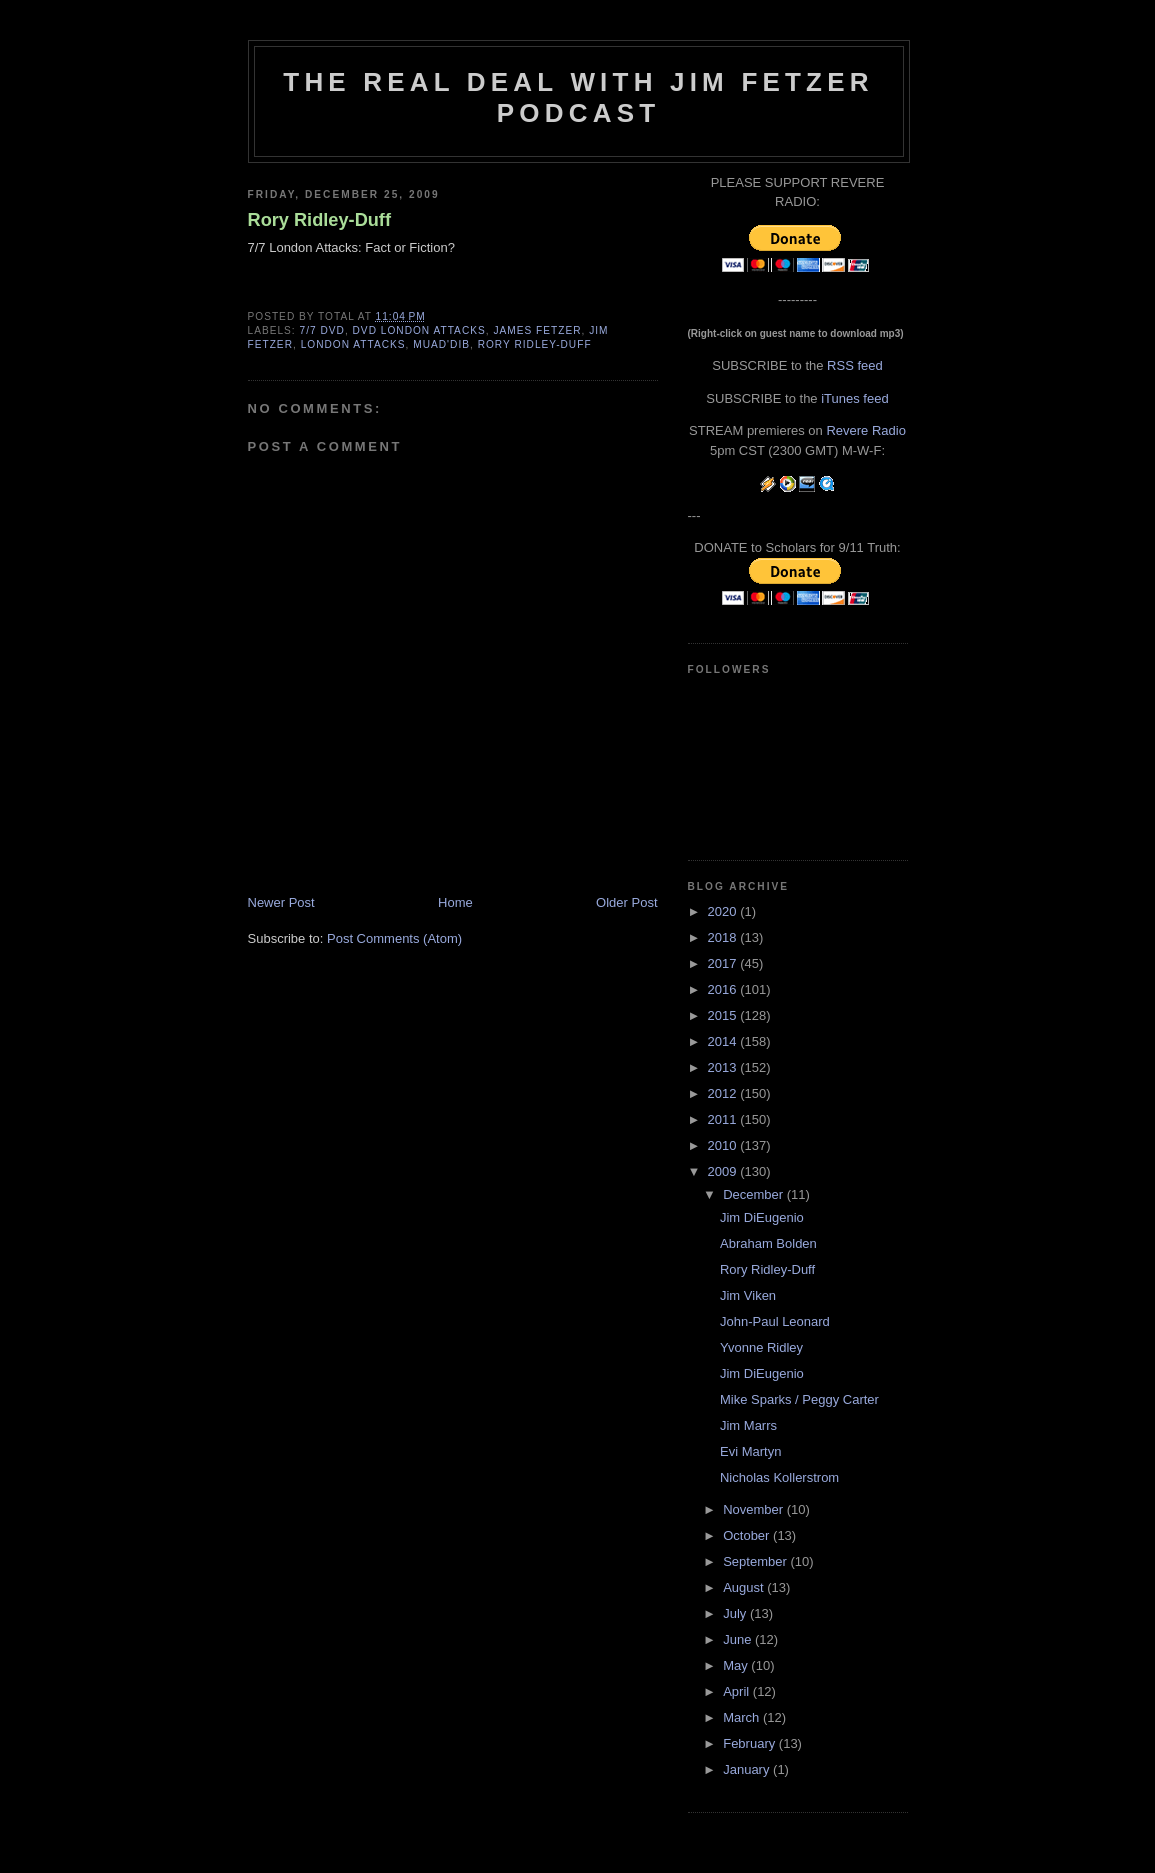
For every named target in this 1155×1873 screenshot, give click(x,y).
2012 (724, 1093)
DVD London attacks (419, 330)
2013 (724, 1067)
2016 (724, 989)
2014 (724, 1041)
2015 (724, 1015)
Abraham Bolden (768, 1243)
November (755, 1509)
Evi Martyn (750, 1451)
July (736, 1613)
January (748, 1769)
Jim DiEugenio (762, 1217)
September (756, 1561)
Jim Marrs (748, 1425)
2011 (724, 1119)
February (751, 1743)
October (748, 1535)
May (737, 1665)
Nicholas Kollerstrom (779, 1477)
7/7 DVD (322, 330)
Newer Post (281, 902)
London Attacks (353, 344)
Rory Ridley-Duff (319, 220)
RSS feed (855, 365)
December (755, 1194)
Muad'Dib (441, 344)
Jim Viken (748, 1295)
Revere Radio (866, 430)
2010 (724, 1145)
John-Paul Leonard (775, 1321)
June (739, 1639)
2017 (724, 963)
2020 (724, 911)
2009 (724, 1171)
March (743, 1717)
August (745, 1587)
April (738, 1691)
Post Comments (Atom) (394, 938)
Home (455, 902)
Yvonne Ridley (761, 1347)
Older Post (626, 902)
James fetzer (537, 330)
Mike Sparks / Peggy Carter (799, 1399)
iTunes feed (854, 398)
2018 (724, 937)
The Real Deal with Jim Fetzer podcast (578, 97)
